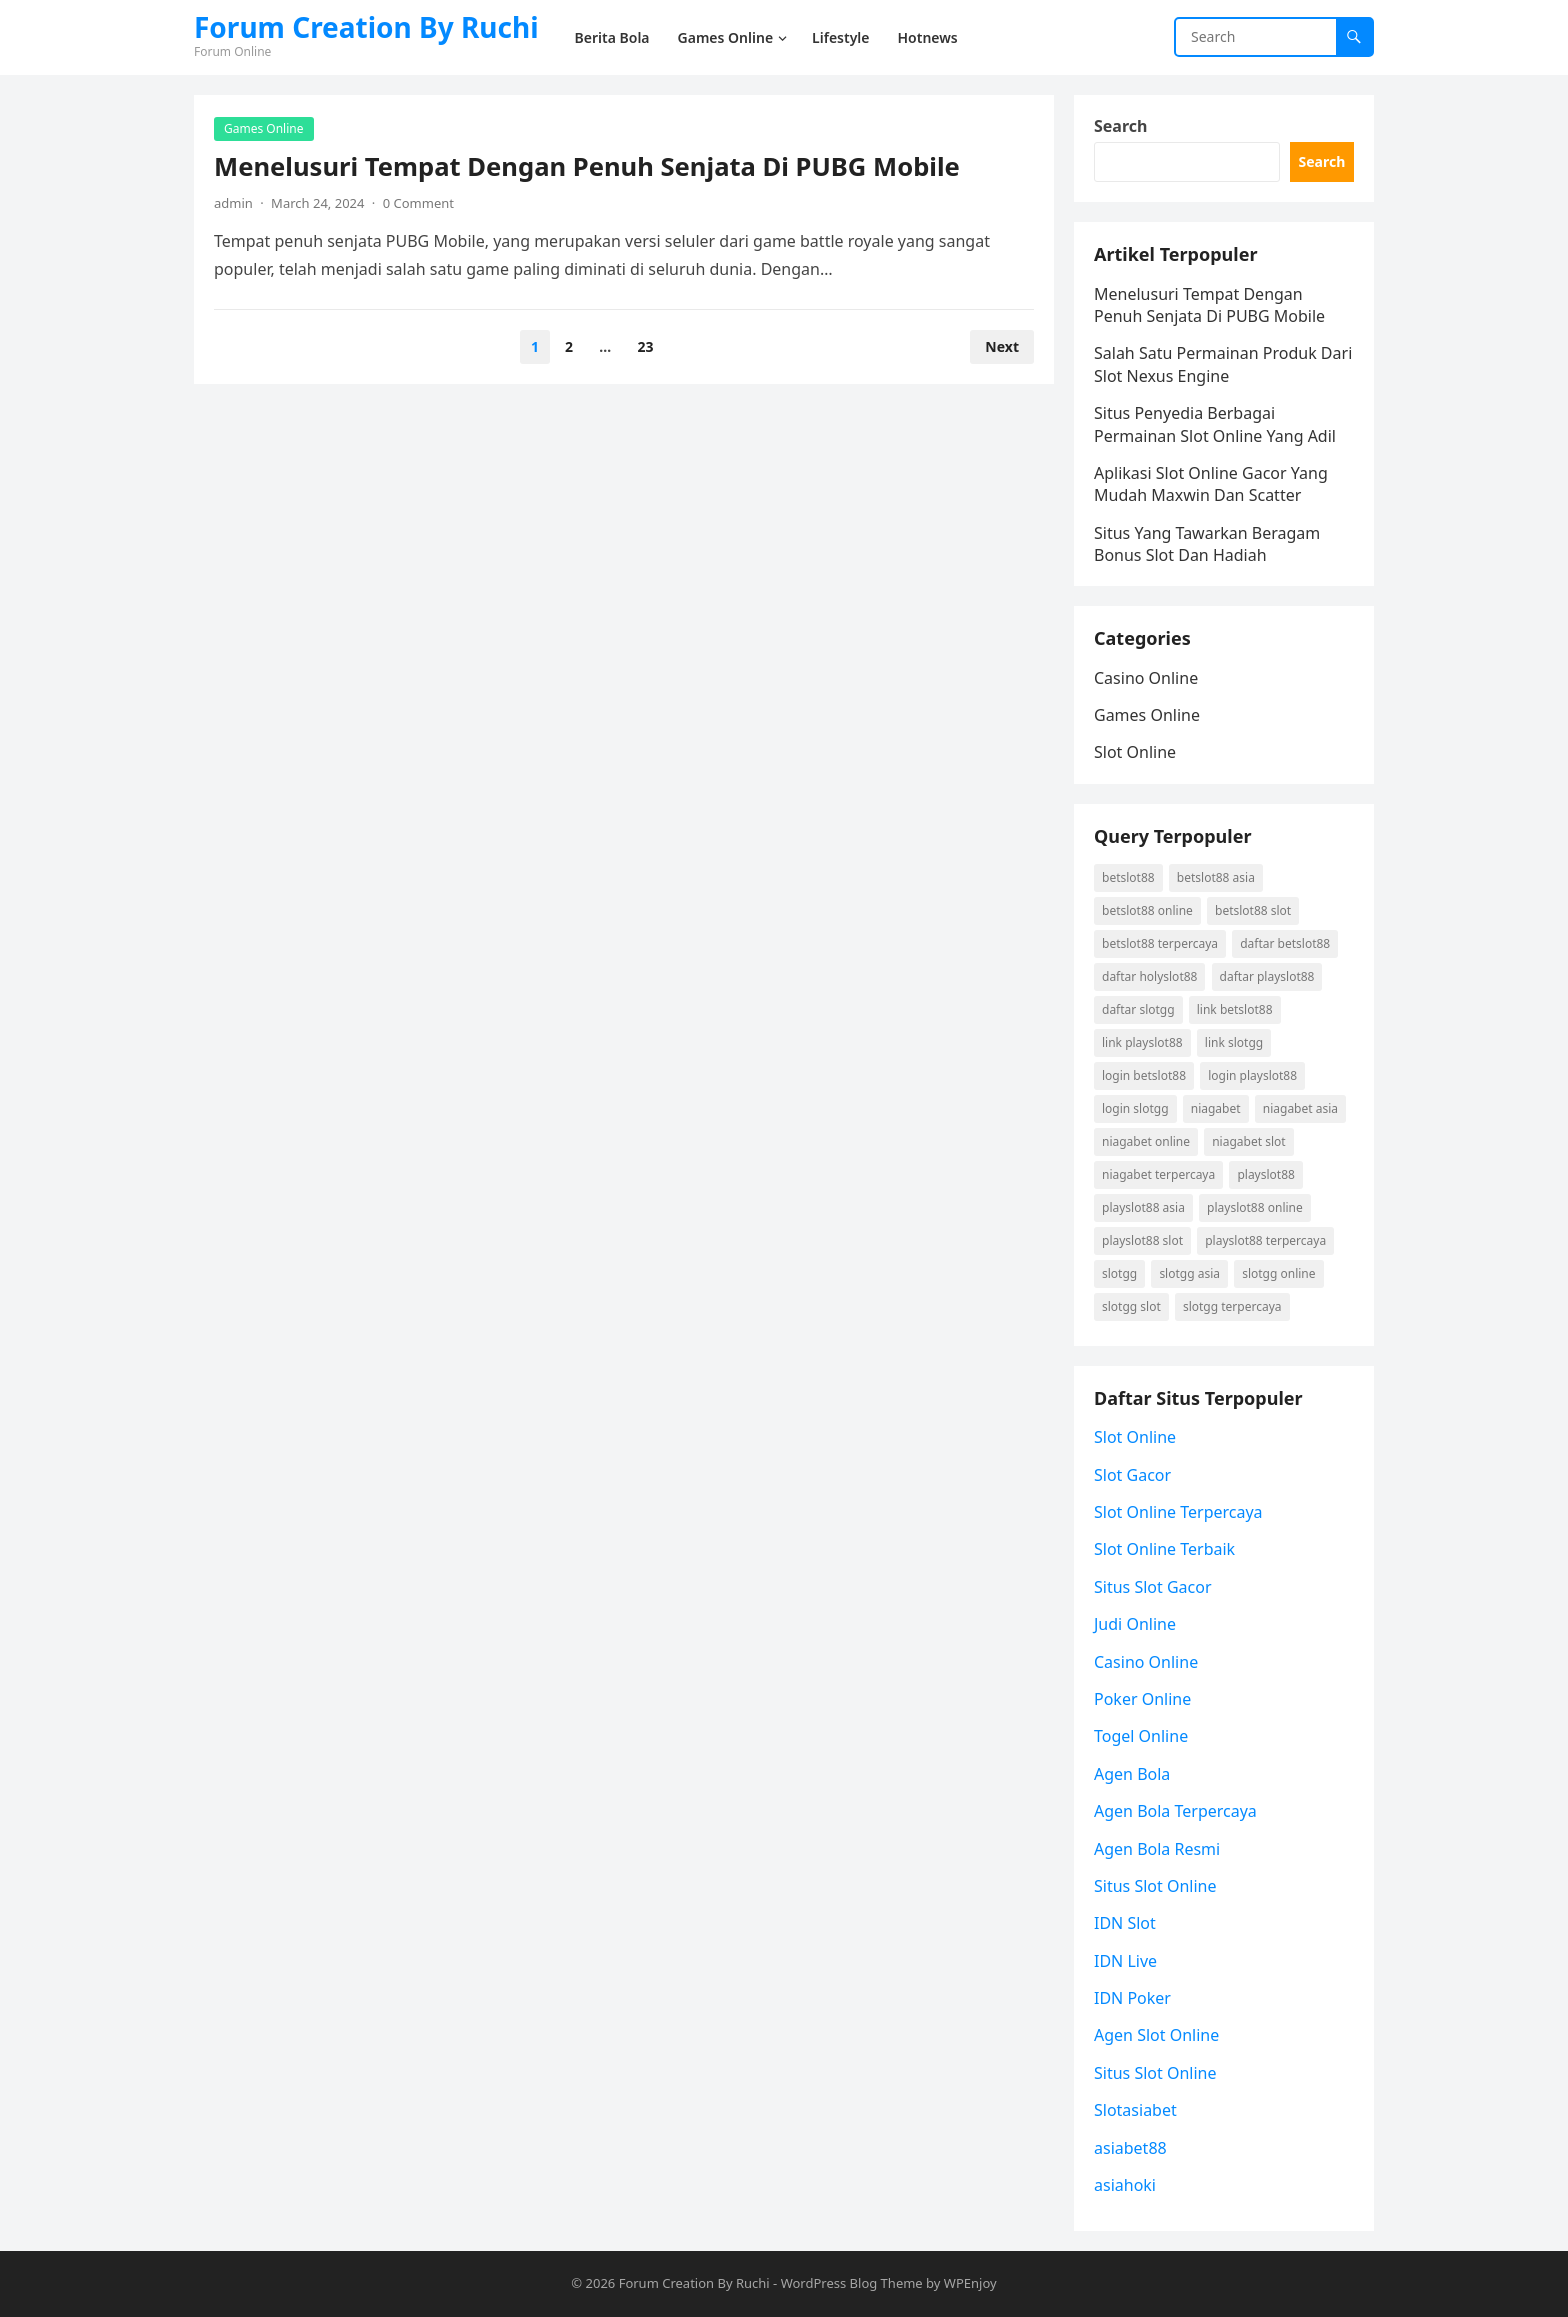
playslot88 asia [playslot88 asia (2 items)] (1143, 1207)
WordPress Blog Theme (852, 2283)
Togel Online (1141, 1736)
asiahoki (1125, 2185)
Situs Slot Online (1155, 1886)
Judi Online (1135, 1624)
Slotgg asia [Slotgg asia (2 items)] (1189, 1273)
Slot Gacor (1132, 1475)
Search (1120, 126)
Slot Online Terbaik (1164, 1549)
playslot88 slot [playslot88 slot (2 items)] (1142, 1240)
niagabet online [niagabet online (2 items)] (1146, 1141)
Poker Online (1142, 1699)
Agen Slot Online (1156, 2035)
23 (645, 346)
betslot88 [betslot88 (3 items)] (1128, 877)
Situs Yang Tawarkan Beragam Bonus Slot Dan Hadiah (1207, 544)
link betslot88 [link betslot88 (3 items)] (1235, 1009)
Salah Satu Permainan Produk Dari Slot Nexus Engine (1223, 364)
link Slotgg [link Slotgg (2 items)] (1234, 1042)
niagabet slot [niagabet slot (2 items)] (1248, 1141)
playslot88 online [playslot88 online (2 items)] (1255, 1207)
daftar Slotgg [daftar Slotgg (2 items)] (1138, 1009)
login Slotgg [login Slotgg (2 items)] (1135, 1108)
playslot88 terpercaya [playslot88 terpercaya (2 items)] (1265, 1240)
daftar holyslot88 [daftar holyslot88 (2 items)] (1149, 976)
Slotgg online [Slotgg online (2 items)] (1278, 1273)
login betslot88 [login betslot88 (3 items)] (1144, 1075)
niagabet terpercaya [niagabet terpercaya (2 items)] (1158, 1174)
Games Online (264, 128)
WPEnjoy (970, 2283)
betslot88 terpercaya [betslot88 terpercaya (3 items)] (1160, 943)
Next (1002, 346)
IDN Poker (1132, 1998)
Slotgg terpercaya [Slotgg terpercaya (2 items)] (1232, 1306)
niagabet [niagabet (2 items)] (1216, 1108)
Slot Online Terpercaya (1178, 1512)
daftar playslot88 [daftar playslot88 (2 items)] (1267, 976)
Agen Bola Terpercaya (1175, 1811)
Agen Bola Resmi (1157, 1849)
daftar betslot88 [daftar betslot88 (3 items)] (1285, 943)
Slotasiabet (1135, 2110)
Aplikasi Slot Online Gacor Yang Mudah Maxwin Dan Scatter (1211, 484)
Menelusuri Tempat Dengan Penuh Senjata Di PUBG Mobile (587, 166)
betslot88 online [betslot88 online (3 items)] (1147, 910)
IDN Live (1125, 1961)
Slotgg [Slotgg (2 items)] (1119, 1273)
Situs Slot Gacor (1153, 1587)
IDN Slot (1125, 1923)
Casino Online (1146, 678)
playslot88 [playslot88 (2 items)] (1266, 1174)
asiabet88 (1130, 2148)
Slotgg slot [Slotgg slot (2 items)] (1131, 1306)
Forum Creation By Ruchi (366, 27)
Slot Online (1135, 752)
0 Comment (418, 203)
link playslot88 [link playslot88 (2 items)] (1142, 1042)
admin (233, 203)
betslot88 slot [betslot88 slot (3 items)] (1253, 910)
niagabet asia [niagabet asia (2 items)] (1300, 1108)
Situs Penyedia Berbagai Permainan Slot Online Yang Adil (1215, 424)
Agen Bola (1132, 1774)
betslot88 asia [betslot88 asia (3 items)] (1216, 877)
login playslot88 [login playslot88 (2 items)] (1252, 1075)
